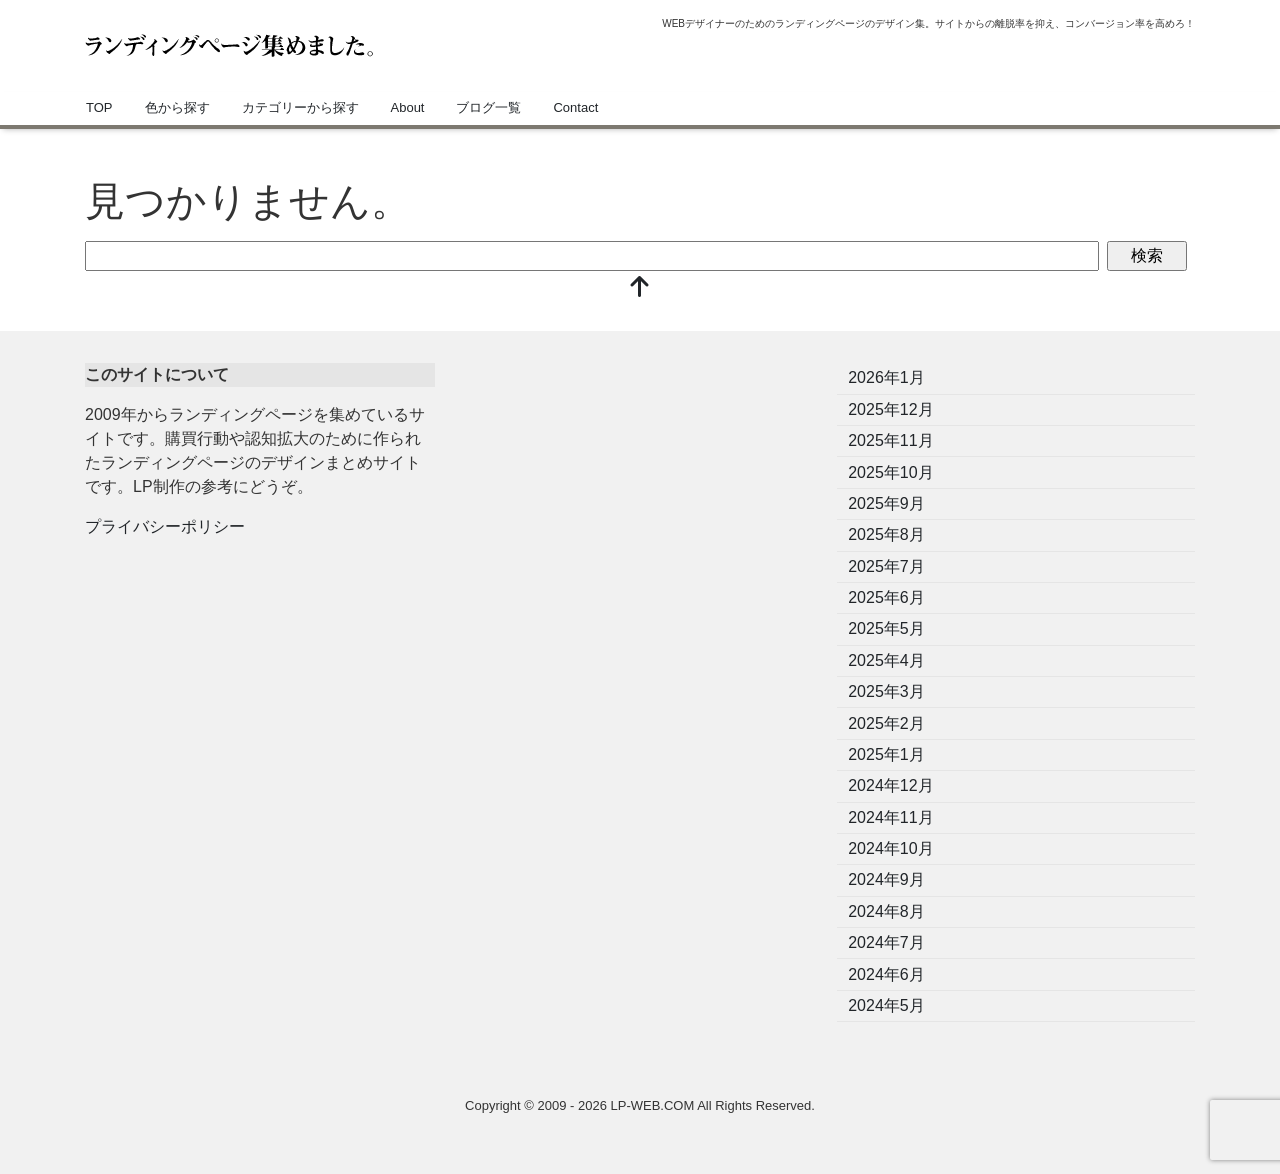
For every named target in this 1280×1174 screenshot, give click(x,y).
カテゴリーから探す (300, 107)
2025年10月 (890, 472)
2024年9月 (886, 879)
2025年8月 (886, 534)
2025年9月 (886, 503)
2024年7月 (886, 942)
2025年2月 (886, 723)
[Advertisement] (640, 503)
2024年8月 (886, 911)
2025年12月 (890, 409)
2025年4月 (886, 660)
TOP (99, 107)
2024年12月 (890, 785)
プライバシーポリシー (165, 526)
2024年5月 (886, 1005)
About (408, 107)
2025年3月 (886, 691)
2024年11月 (890, 817)
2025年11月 (890, 440)
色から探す (177, 107)
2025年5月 (886, 628)
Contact (575, 107)
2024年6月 (886, 974)
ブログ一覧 (488, 107)
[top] (640, 288)
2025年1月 (886, 754)
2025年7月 (886, 566)
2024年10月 (890, 848)
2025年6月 (886, 597)
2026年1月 (886, 377)
